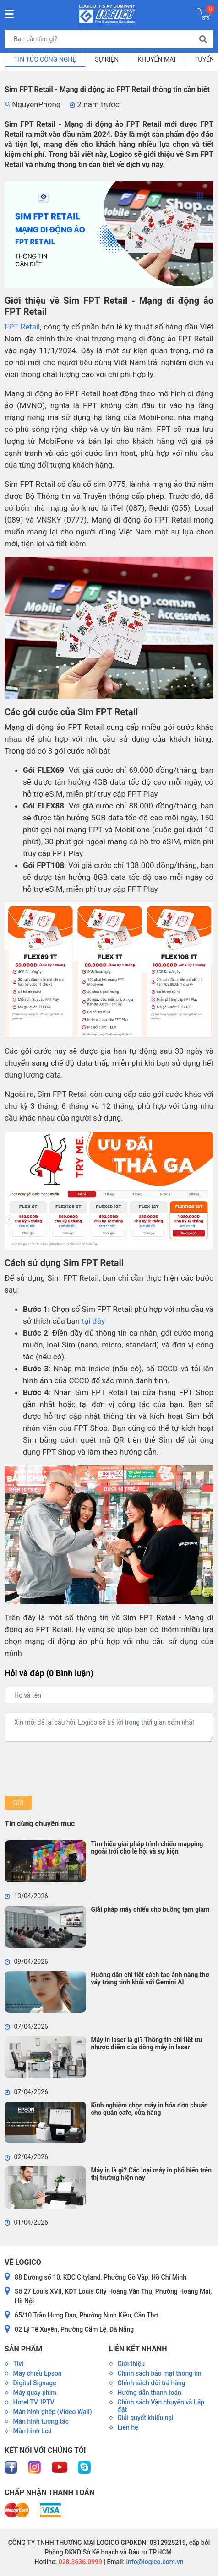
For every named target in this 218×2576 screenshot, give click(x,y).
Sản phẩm (23, 2348)
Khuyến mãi (156, 59)
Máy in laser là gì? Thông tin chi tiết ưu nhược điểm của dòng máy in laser (146, 2043)
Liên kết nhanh (138, 2348)
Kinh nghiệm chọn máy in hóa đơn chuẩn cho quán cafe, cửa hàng (149, 2109)
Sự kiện (107, 59)
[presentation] (74, 1769)
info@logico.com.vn (154, 2561)
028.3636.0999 (79, 2561)
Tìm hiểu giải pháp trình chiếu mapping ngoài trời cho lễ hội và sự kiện (147, 1847)
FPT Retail (22, 326)
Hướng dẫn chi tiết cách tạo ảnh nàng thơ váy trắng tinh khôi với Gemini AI (150, 1978)
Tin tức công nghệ (45, 59)
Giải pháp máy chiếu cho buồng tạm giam (150, 1909)
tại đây (93, 1321)
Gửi (18, 1802)
